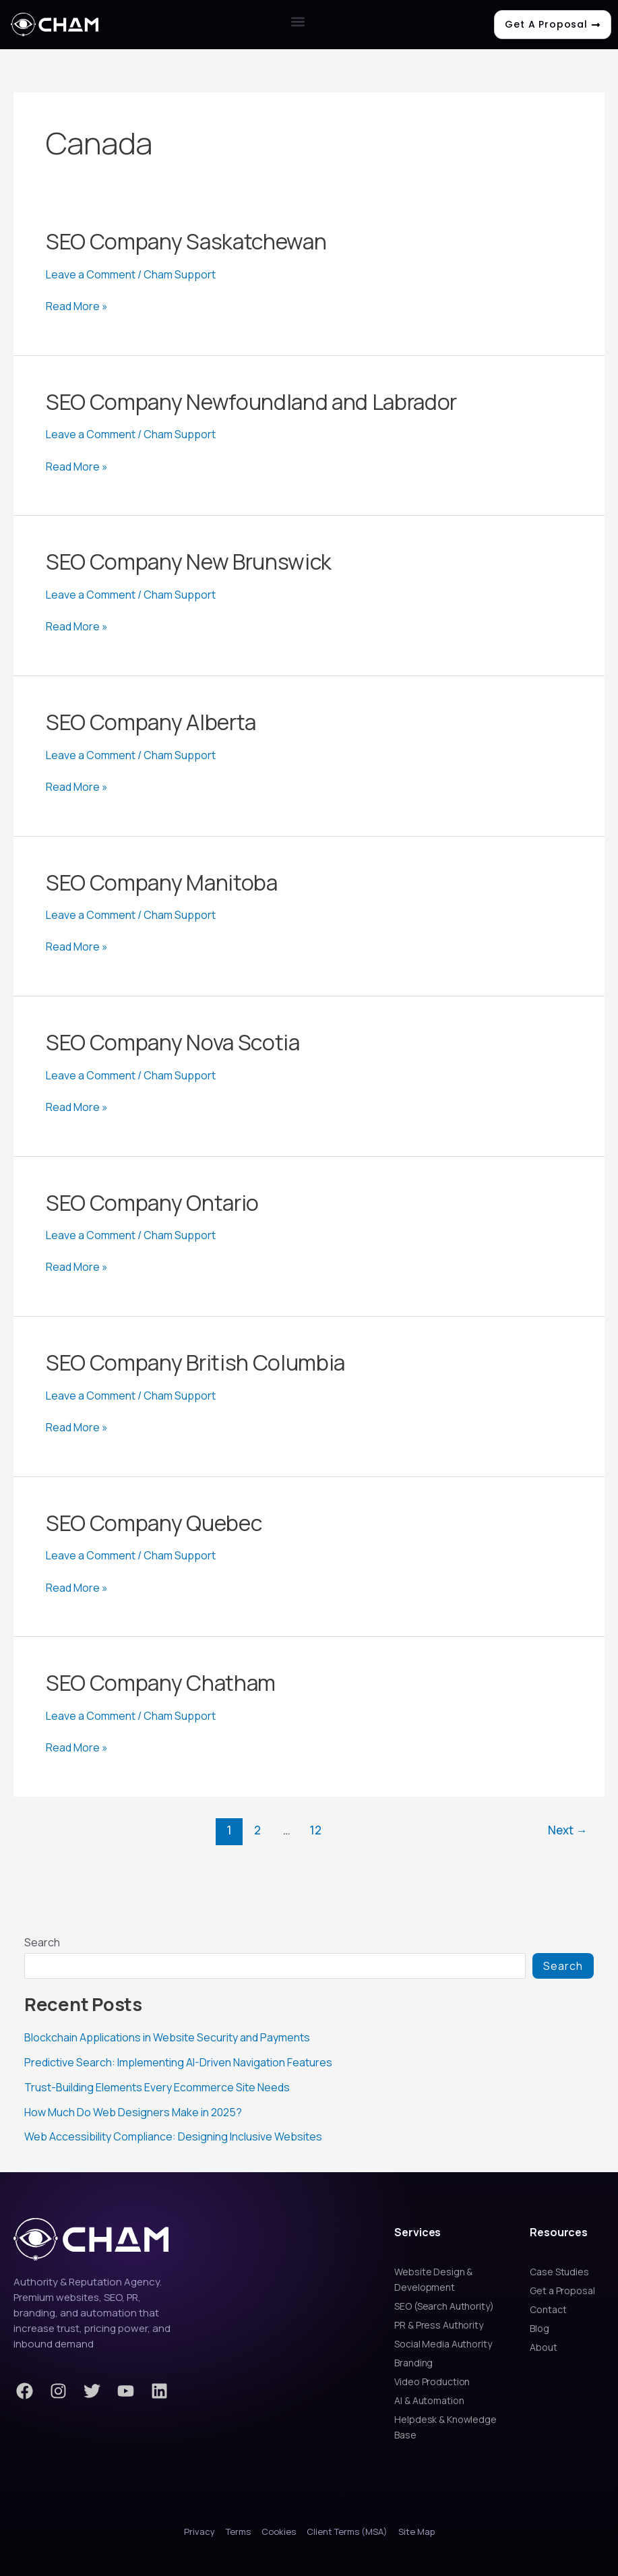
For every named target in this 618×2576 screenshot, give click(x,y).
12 (315, 1830)
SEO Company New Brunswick (189, 561)
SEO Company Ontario (152, 1203)
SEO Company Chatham (161, 1683)
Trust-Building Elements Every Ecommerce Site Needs (157, 2085)
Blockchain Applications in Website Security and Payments (167, 2037)
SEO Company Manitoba (162, 882)
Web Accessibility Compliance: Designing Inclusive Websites (173, 2134)
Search (42, 1942)
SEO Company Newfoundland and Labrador (251, 402)
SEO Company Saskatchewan (186, 241)
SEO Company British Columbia (195, 1362)
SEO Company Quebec (153, 1523)
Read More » (77, 306)
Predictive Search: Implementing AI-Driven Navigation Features (178, 2061)
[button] (298, 21)
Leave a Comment (90, 274)
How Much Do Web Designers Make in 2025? (133, 2110)
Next (567, 1830)
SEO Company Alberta (151, 722)
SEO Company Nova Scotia (173, 1042)
